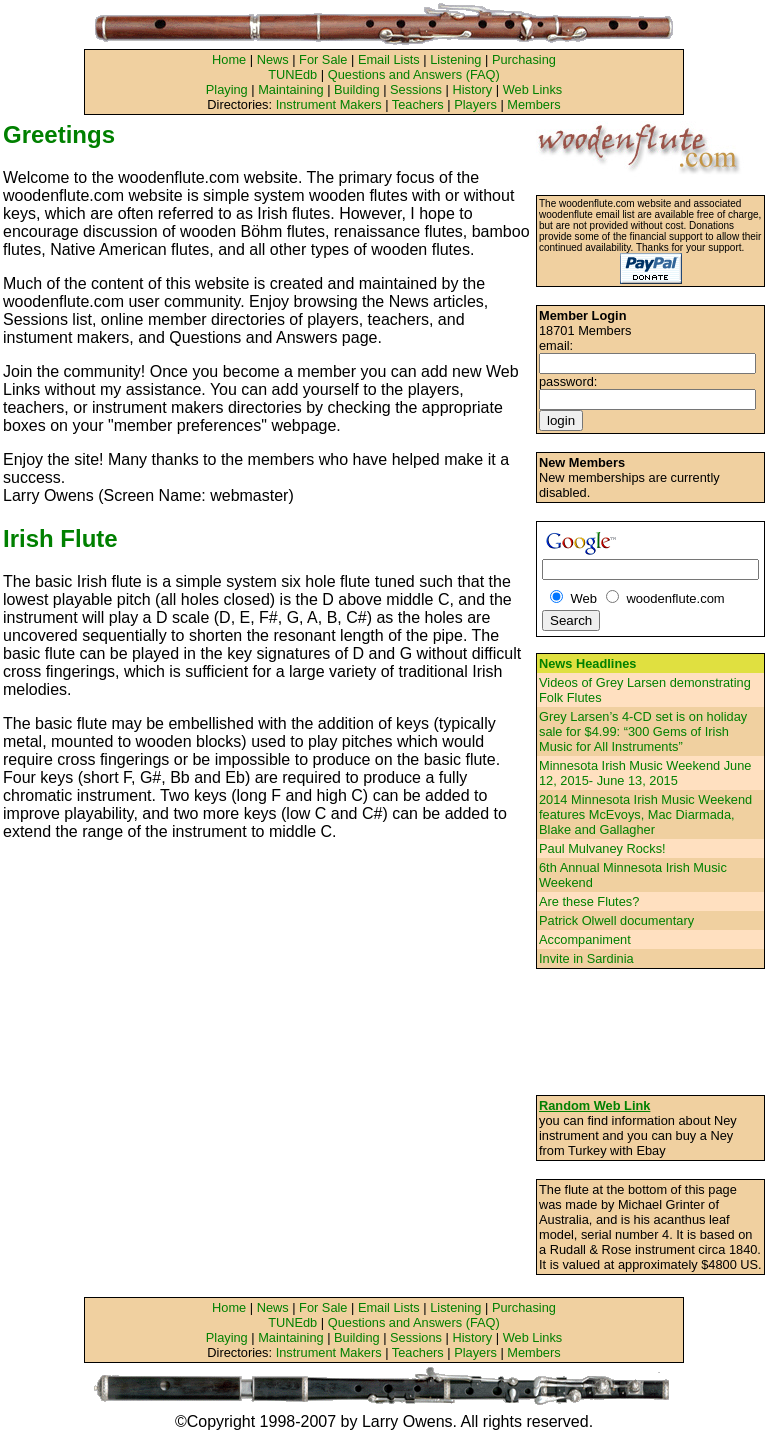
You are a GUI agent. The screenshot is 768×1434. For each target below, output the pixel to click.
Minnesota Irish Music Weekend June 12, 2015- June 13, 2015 (645, 773)
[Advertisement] (651, 1032)
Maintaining (290, 89)
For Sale (323, 59)
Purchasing (524, 59)
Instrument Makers (329, 104)
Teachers (418, 104)
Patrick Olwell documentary (616, 920)
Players (475, 104)
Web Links (533, 89)
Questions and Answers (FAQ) (414, 74)
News (273, 59)
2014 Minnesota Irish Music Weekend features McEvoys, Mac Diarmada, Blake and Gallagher (645, 814)
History (472, 89)
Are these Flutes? (589, 901)
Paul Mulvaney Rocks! (602, 848)
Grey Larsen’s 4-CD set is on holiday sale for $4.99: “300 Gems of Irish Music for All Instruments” (643, 731)
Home (229, 59)
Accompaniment (585, 939)
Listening (455, 59)
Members (533, 104)
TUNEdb (292, 74)
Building (357, 89)
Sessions (416, 89)
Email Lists (389, 59)
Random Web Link (594, 1105)
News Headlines (587, 663)
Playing (227, 89)
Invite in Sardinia (586, 958)
